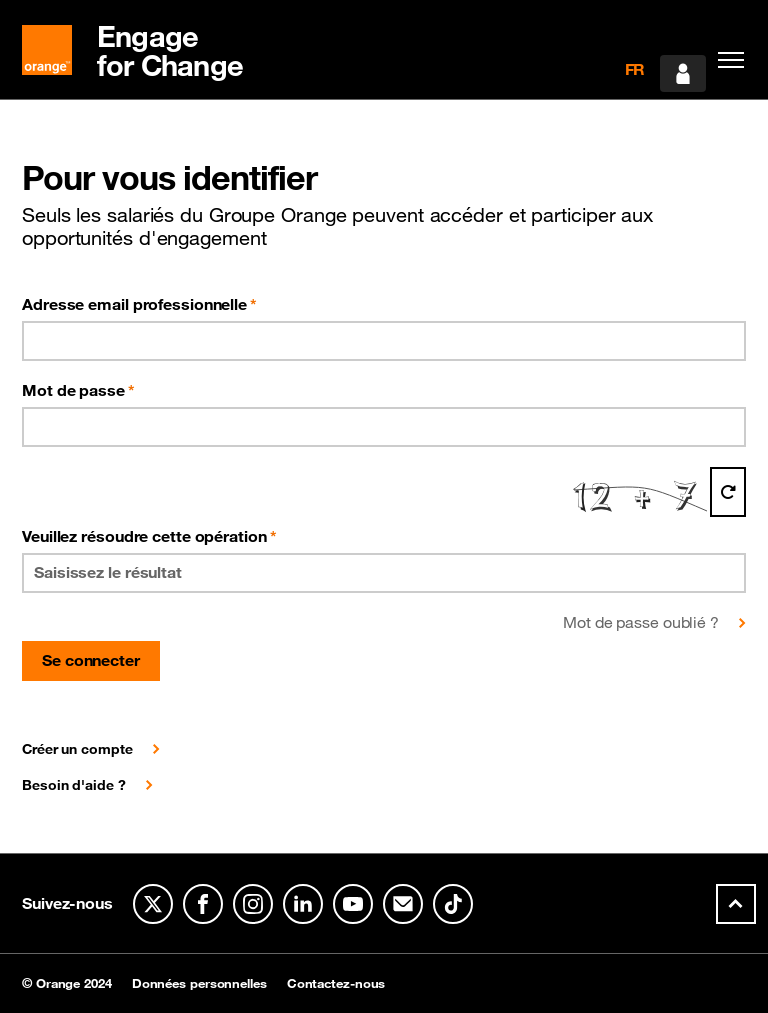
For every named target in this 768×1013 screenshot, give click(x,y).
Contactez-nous (336, 983)
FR (635, 69)
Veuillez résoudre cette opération (149, 536)
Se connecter (91, 660)
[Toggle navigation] (726, 60)
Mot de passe (78, 390)
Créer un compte (77, 749)
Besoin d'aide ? (74, 785)
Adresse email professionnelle (139, 304)
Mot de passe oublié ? (641, 622)
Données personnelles (199, 983)
